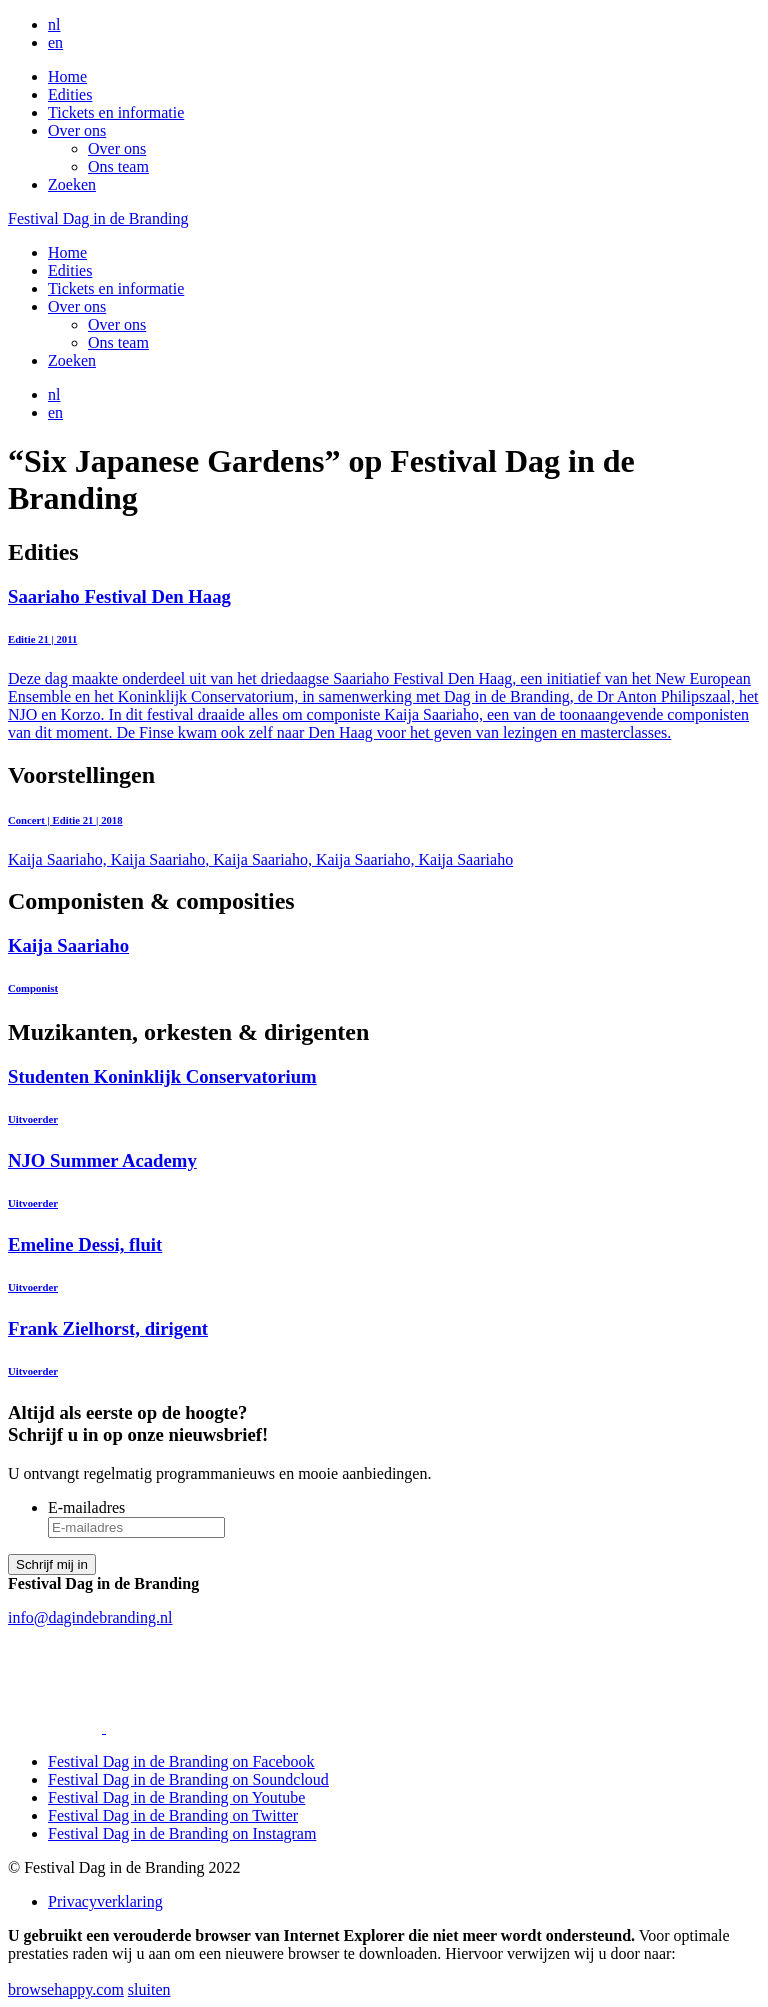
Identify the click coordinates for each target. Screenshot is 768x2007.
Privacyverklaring (105, 1901)
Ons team (118, 166)
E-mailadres (86, 1507)
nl (54, 24)
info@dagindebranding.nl (90, 1617)
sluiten (149, 1989)
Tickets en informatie (116, 112)
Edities (70, 94)
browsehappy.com (66, 1989)
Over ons (77, 130)
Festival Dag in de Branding (98, 218)
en (55, 42)
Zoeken (72, 184)
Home (67, 76)
